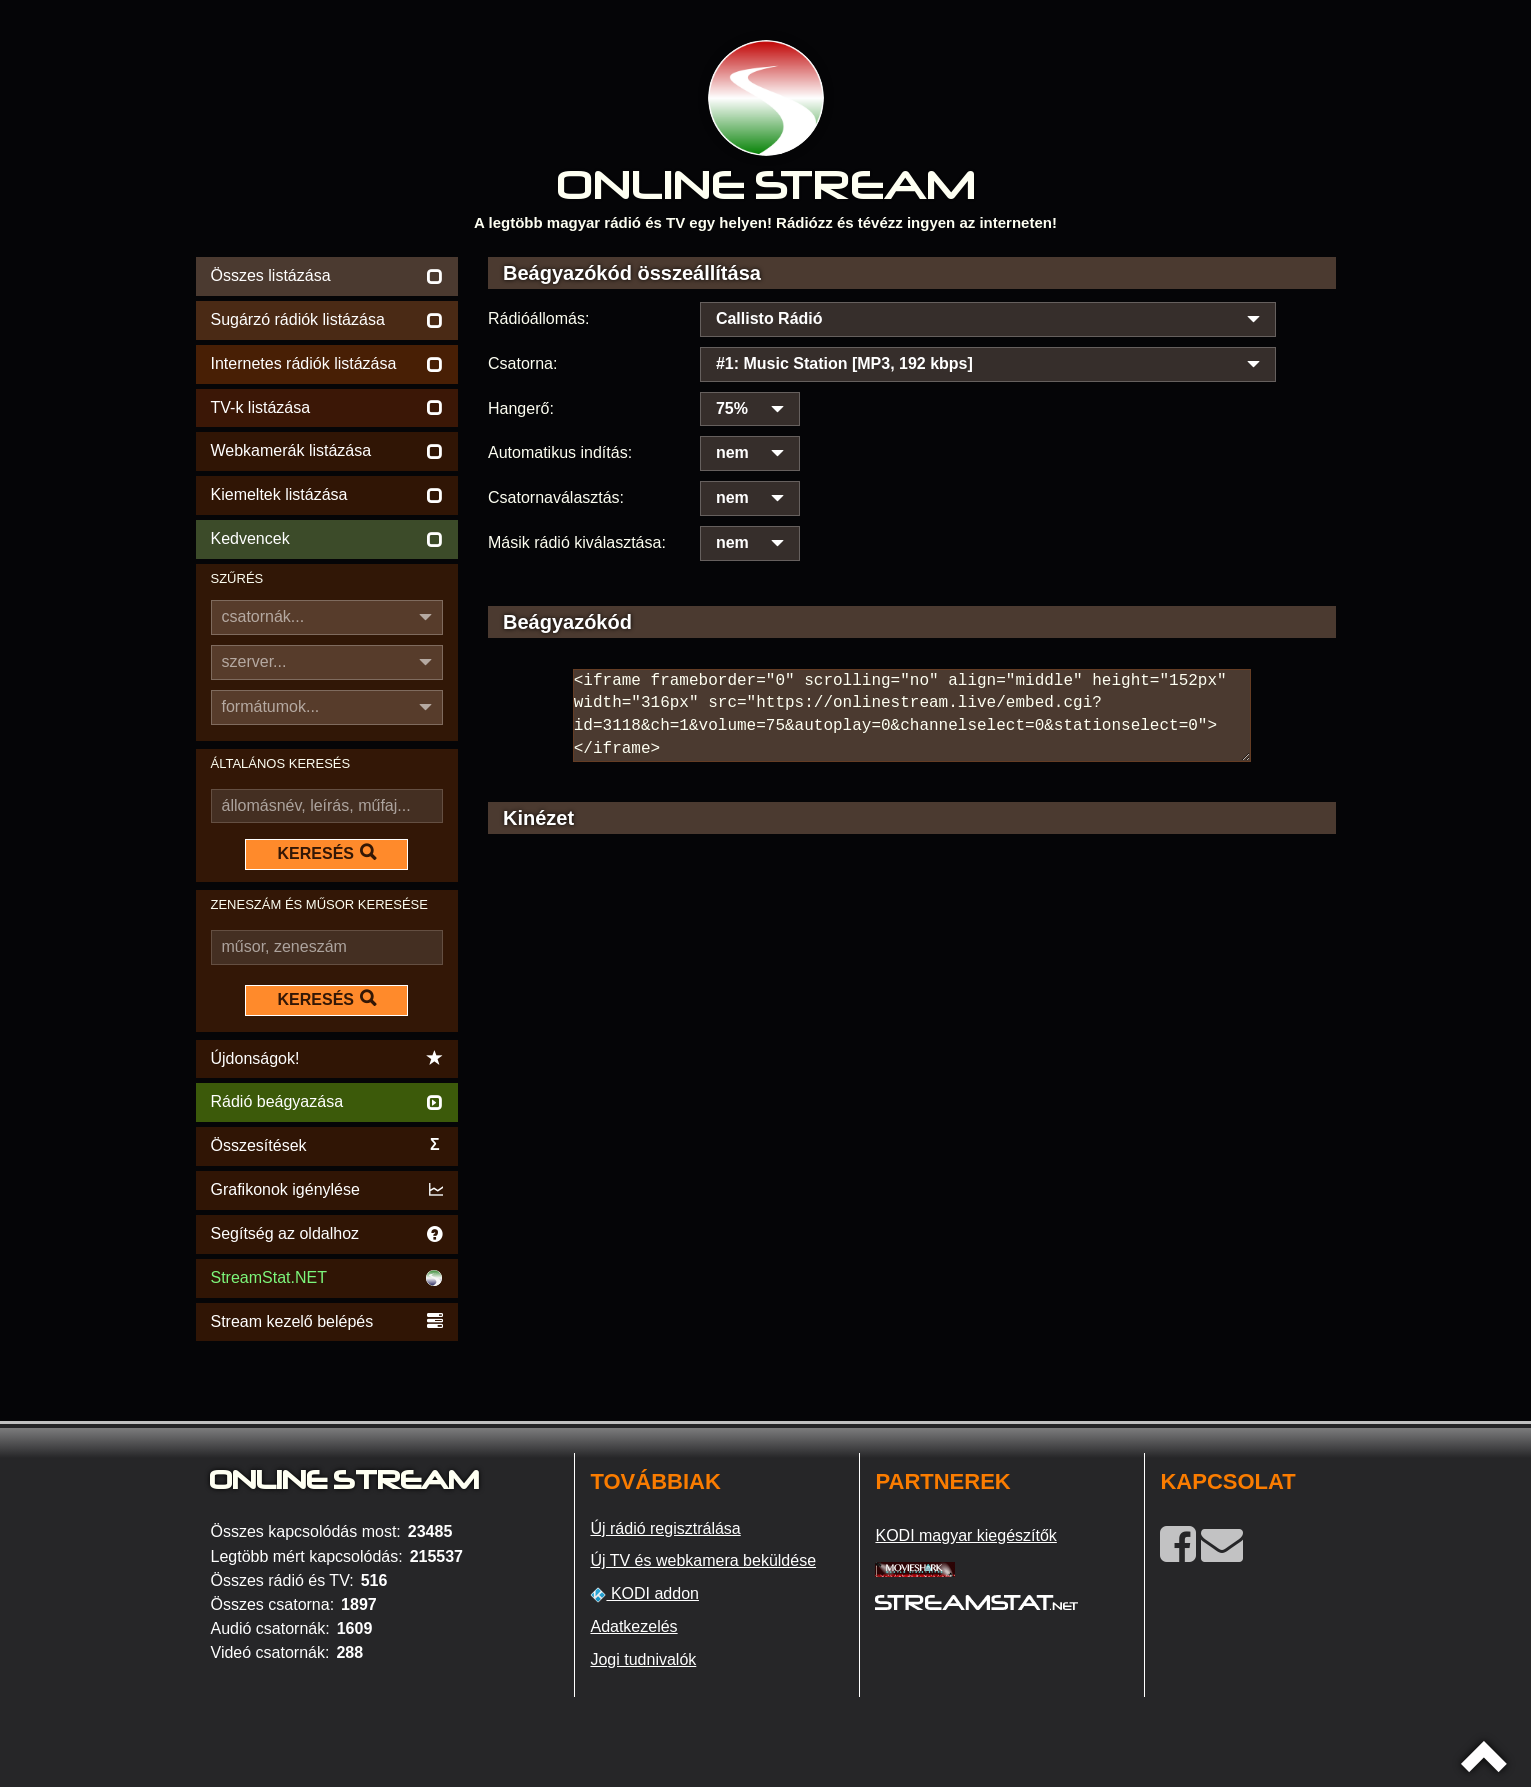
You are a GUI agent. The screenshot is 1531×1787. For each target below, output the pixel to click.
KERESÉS (327, 853)
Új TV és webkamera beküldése (703, 1560)
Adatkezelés (633, 1626)
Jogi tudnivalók (643, 1659)
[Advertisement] (912, 1026)
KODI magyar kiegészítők (965, 1535)
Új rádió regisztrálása (665, 1528)
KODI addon (644, 1594)
